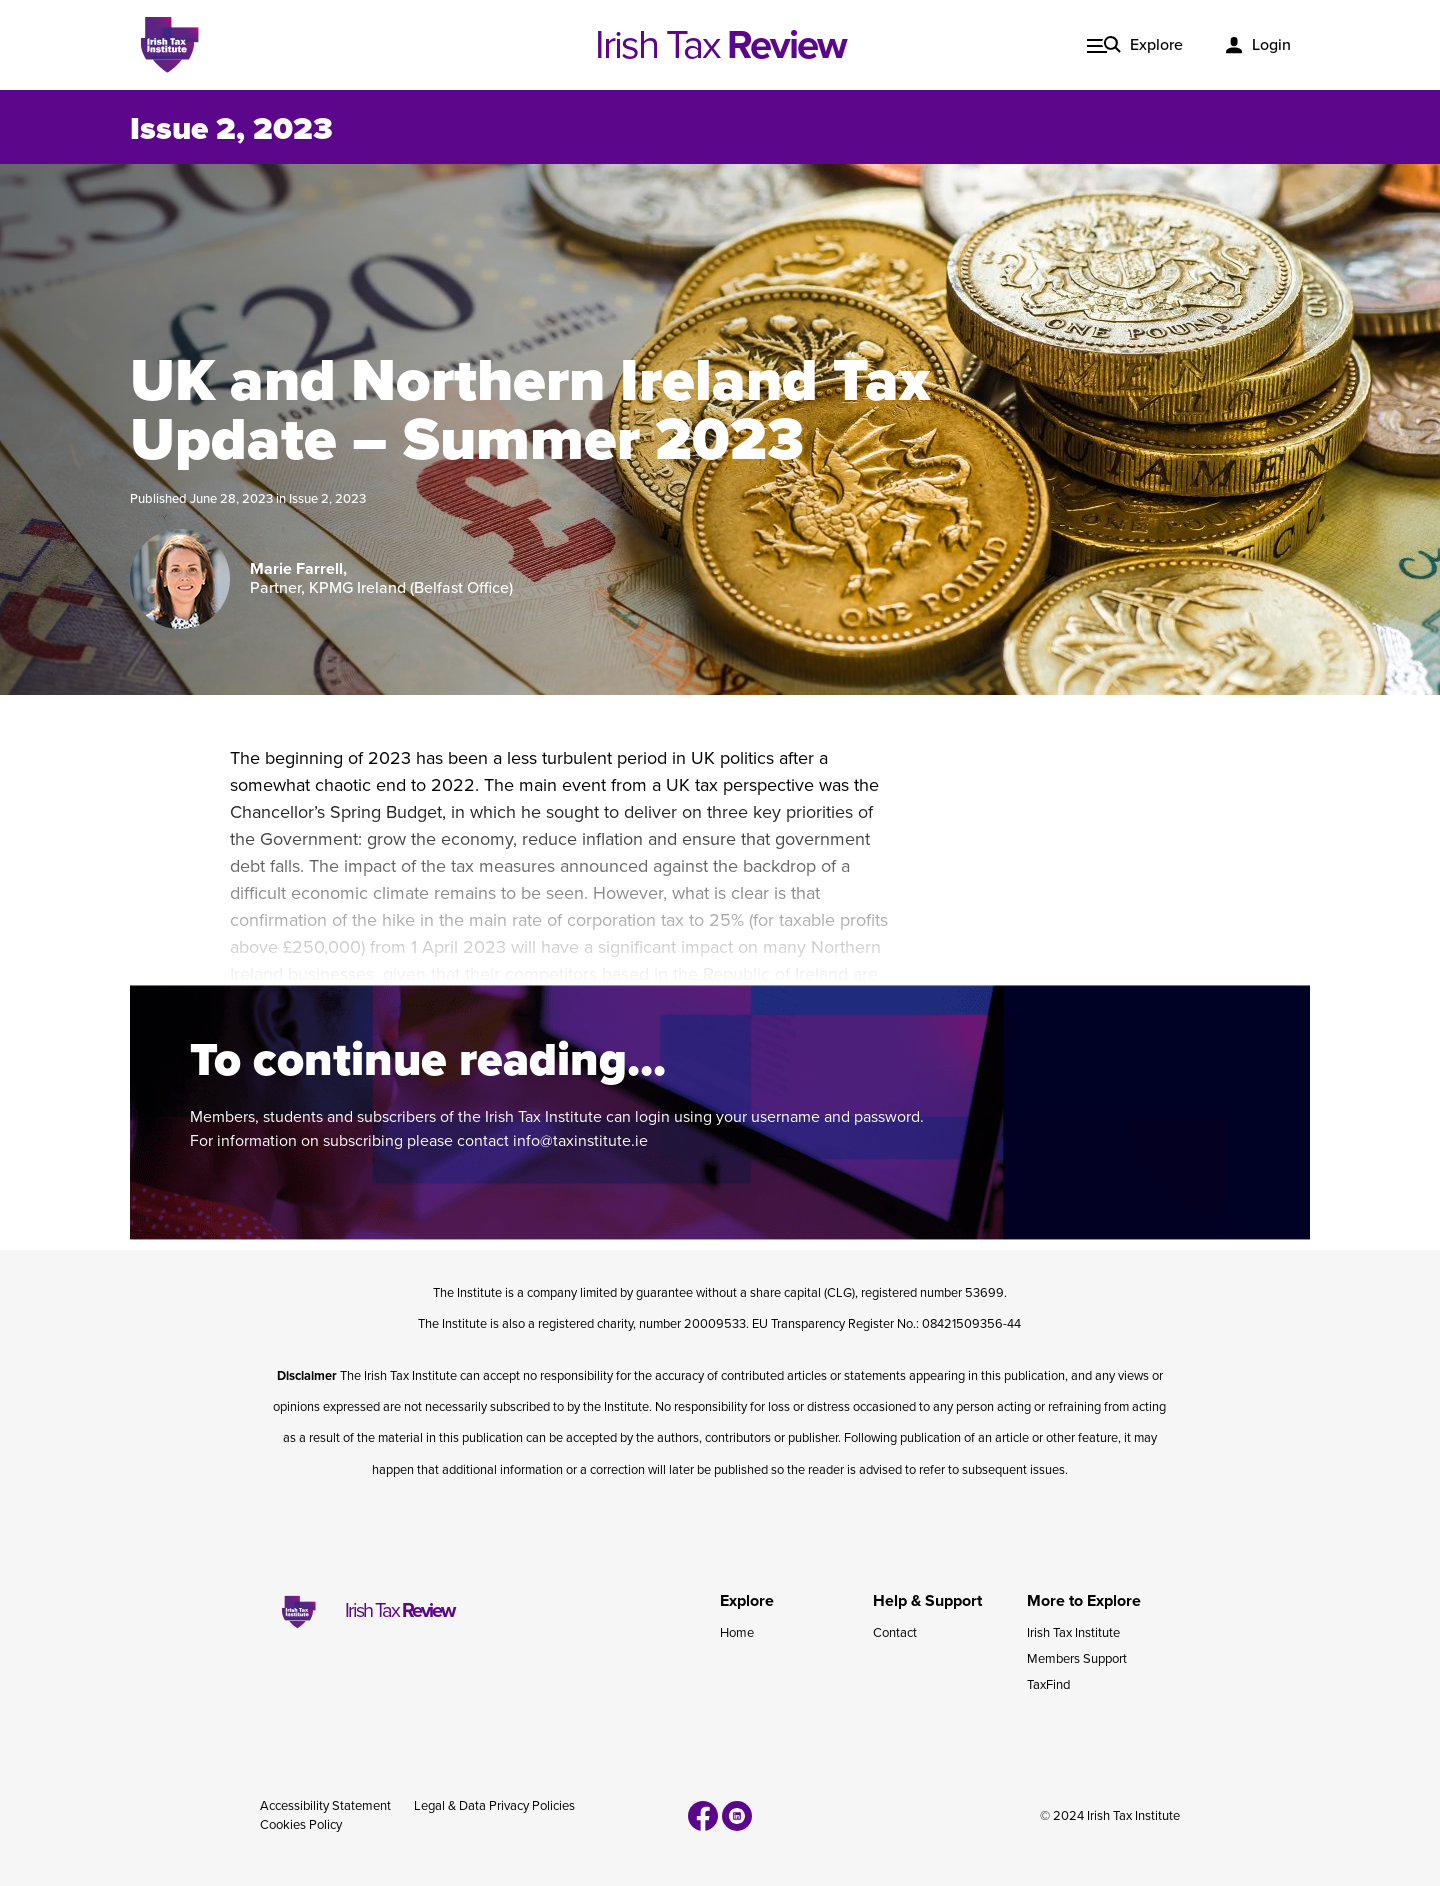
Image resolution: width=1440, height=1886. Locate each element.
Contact (895, 1633)
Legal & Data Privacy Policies (494, 1806)
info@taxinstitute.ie (580, 1141)
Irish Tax (720, 45)
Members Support (1077, 1659)
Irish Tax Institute (1073, 1633)
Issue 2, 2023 (231, 129)
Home (737, 1633)
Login (1271, 45)
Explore (1156, 45)
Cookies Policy (301, 1825)
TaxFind (1048, 1685)
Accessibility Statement (325, 1806)
